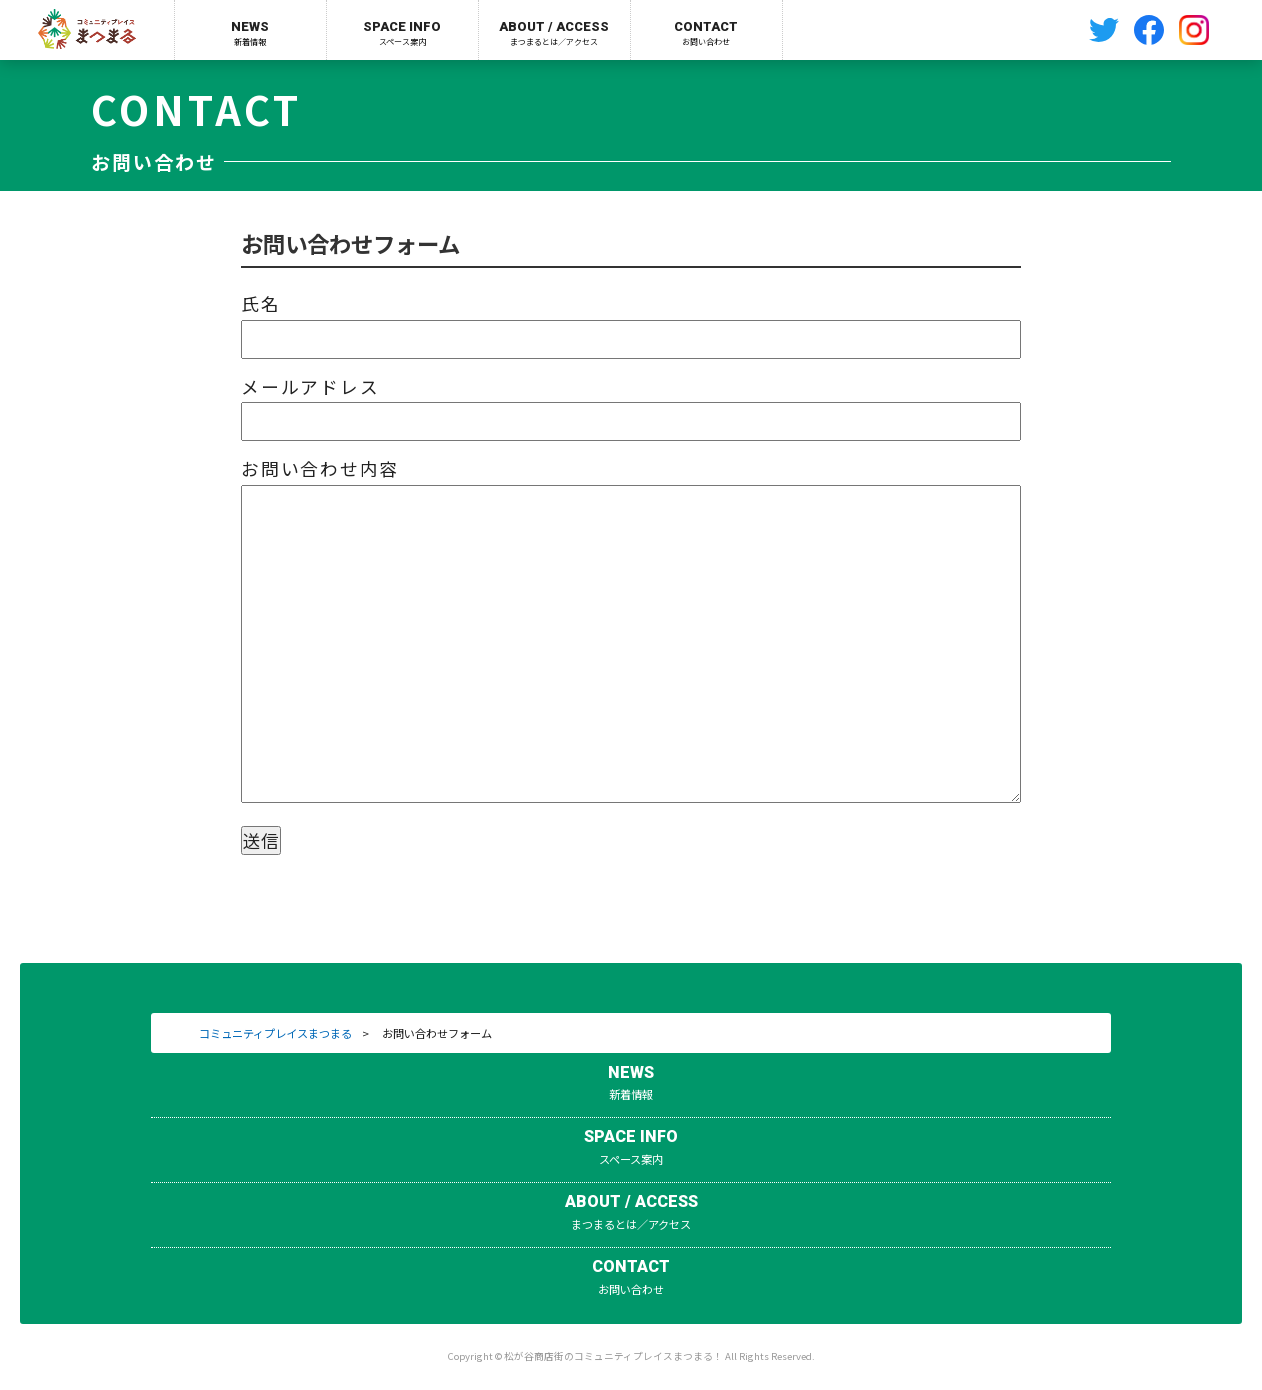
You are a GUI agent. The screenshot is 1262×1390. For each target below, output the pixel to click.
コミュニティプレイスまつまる (275, 1033)
